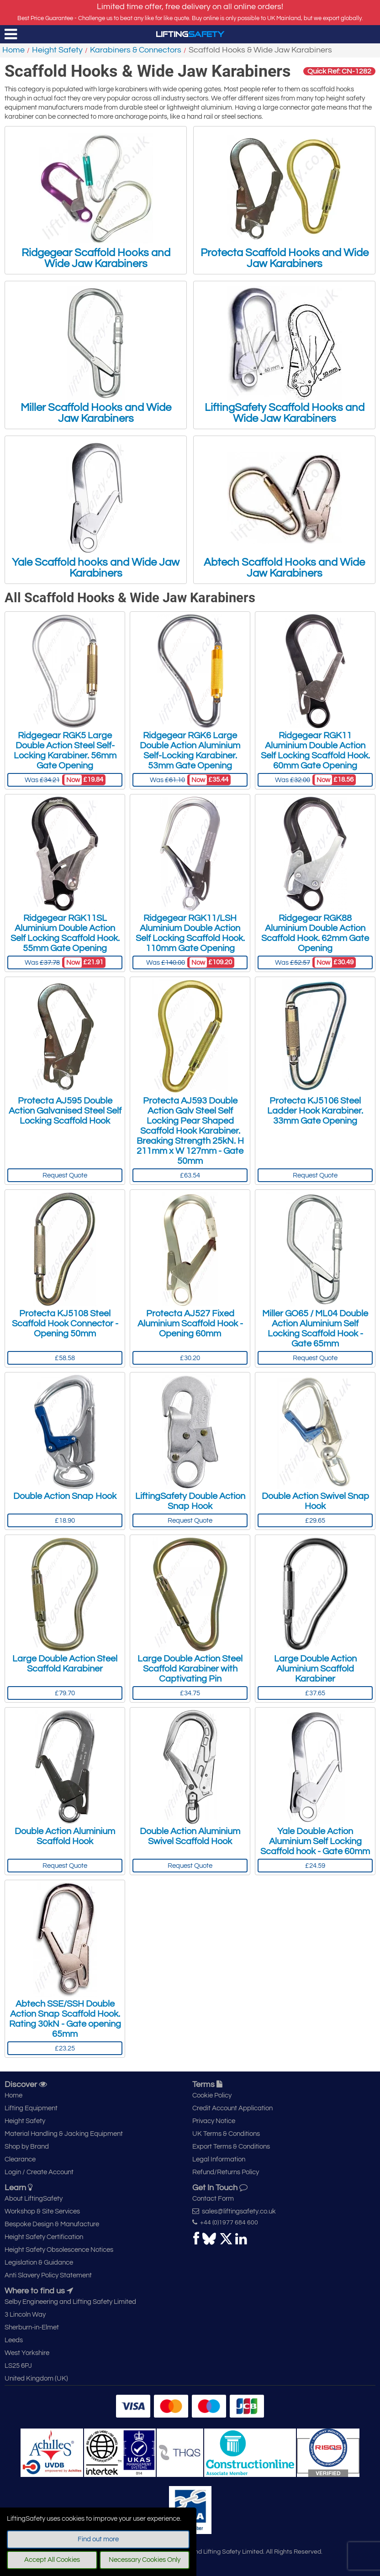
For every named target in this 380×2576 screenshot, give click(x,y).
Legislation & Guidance (39, 2262)
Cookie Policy (212, 2095)
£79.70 (65, 1693)
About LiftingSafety (34, 2198)
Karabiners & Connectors (135, 50)
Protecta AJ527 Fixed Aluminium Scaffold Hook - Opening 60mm (190, 1323)
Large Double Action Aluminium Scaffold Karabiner (315, 1668)
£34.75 (190, 1693)
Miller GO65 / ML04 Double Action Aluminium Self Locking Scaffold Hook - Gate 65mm (315, 1328)
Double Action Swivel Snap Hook (315, 1501)
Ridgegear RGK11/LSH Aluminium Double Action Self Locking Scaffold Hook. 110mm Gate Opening (190, 933)
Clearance (20, 2159)
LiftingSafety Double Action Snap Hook (190, 1501)
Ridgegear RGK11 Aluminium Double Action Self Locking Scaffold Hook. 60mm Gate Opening (315, 750)
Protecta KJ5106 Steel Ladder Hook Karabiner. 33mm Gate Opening (315, 1110)
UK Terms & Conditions (226, 2133)
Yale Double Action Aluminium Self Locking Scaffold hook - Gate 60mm (315, 1841)
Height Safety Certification (44, 2237)
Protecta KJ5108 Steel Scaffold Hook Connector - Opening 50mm (65, 1323)
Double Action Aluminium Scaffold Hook (65, 1836)
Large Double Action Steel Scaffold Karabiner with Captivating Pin (190, 1668)
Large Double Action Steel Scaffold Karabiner (64, 1663)
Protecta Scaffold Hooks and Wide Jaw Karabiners (285, 200)
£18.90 (65, 1520)
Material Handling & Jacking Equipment (64, 2133)
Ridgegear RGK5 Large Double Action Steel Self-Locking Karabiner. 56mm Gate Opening (65, 750)
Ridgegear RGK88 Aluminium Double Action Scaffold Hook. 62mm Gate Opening (315, 933)
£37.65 (315, 1693)
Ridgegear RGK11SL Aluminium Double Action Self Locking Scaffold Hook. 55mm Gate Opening (65, 933)
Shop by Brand (27, 2146)
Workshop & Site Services (42, 2211)
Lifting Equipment (31, 2108)
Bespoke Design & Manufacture (52, 2224)
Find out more (98, 2539)
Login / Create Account (39, 2172)
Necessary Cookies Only (144, 2559)
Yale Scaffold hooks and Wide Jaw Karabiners (95, 510)
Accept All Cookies (52, 2559)
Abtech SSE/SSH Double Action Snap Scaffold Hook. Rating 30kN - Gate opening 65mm (65, 2019)
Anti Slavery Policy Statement (48, 2275)
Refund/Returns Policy (225, 2172)
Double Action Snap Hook (64, 1496)
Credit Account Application (232, 2108)
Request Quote (64, 1175)
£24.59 (315, 1865)
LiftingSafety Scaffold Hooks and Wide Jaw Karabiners (284, 355)
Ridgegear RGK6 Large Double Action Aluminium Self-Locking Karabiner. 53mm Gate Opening (190, 750)
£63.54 (190, 1175)
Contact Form (213, 2198)
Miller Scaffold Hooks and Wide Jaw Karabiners (96, 355)
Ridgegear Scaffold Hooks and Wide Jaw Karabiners (95, 200)
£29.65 (315, 1520)
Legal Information (218, 2159)
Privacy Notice (213, 2121)
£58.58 (65, 1358)
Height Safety (57, 50)
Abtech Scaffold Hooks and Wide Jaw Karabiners (284, 510)
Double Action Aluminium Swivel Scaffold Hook (190, 1836)
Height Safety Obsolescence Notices (59, 2249)
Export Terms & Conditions (231, 2146)
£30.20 (190, 1358)
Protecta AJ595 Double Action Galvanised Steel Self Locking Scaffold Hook (65, 1110)
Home (13, 50)
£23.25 (65, 2048)
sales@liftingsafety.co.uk (234, 2211)
